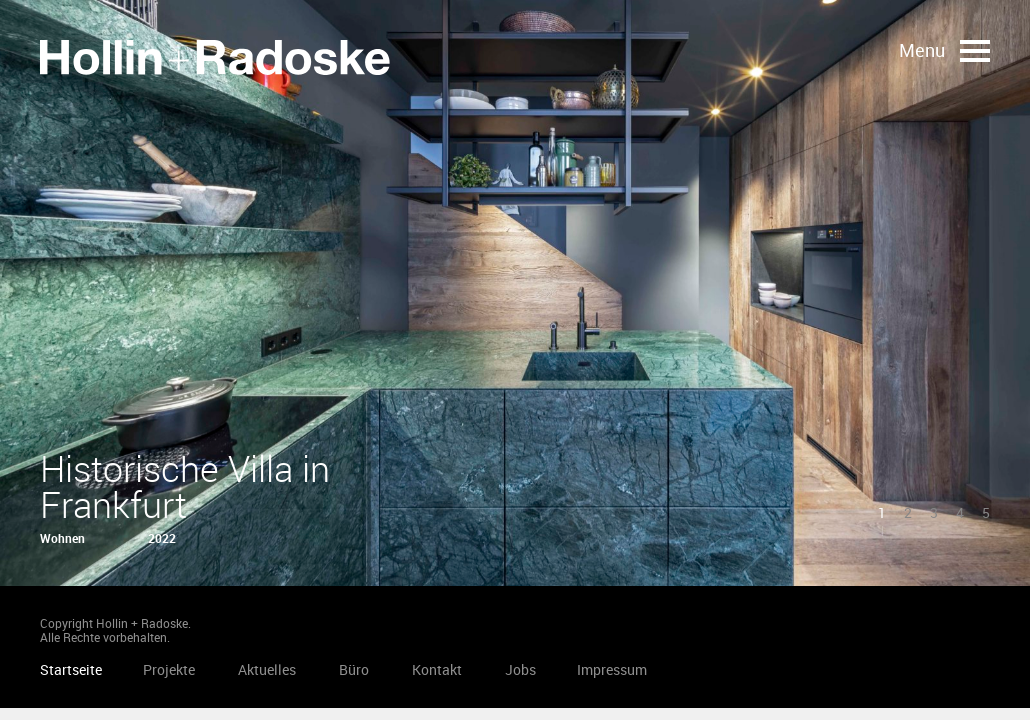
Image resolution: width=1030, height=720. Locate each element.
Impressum (612, 669)
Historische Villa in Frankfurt (185, 486)
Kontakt (437, 669)
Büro (354, 669)
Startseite (215, 57)
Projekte (169, 669)
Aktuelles (267, 669)
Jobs (520, 669)
